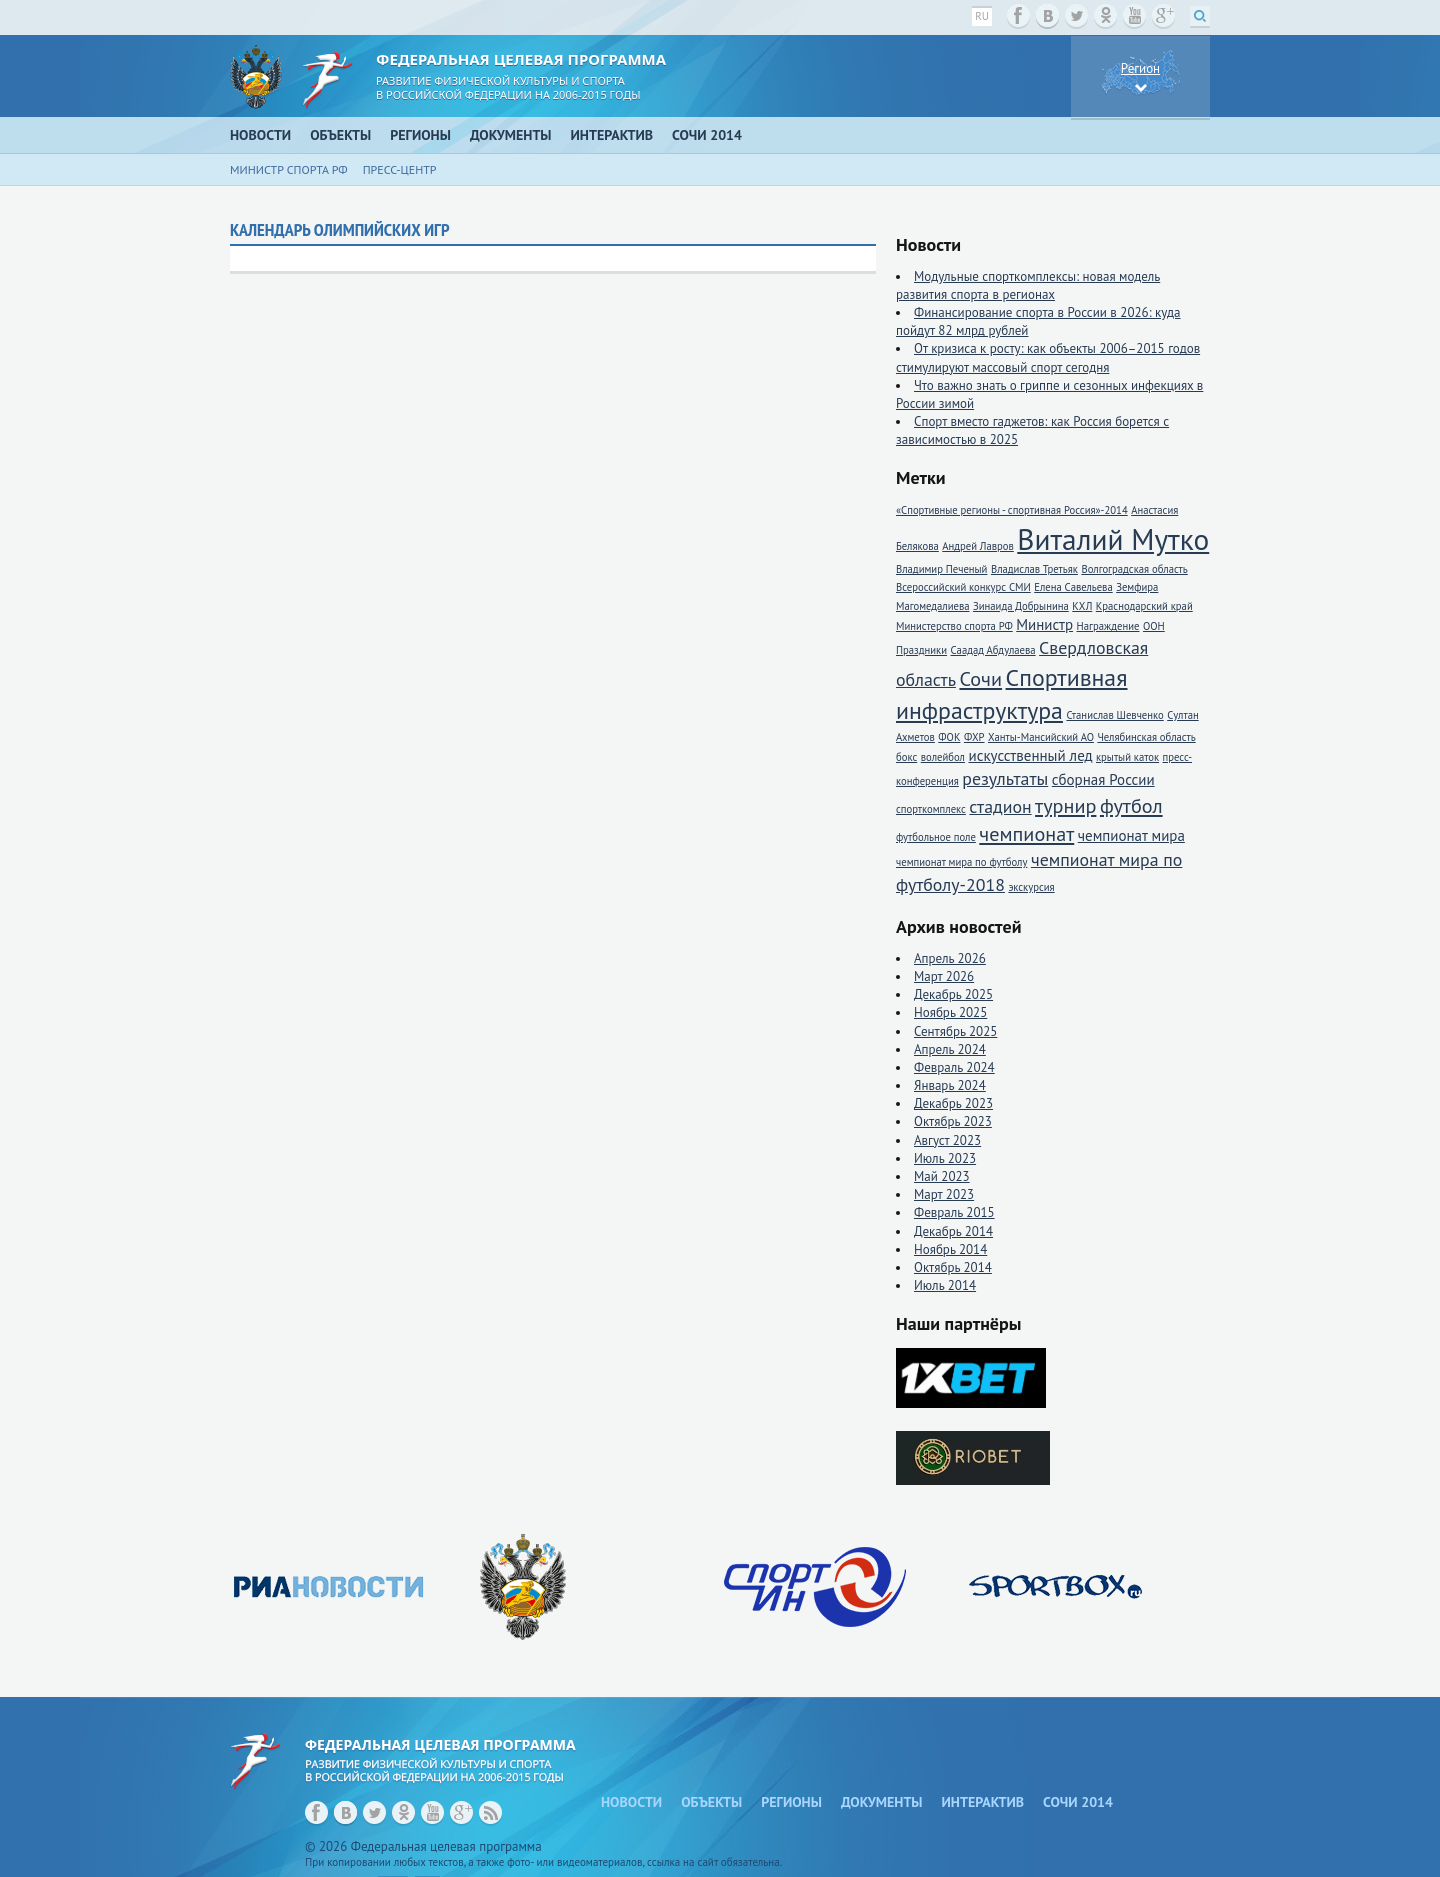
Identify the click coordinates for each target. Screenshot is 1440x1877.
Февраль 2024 (954, 1067)
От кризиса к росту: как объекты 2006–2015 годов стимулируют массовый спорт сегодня (1048, 357)
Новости (260, 135)
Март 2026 (944, 976)
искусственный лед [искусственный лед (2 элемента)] (1030, 755)
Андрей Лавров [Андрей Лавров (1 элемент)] (978, 546)
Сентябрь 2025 (955, 1031)
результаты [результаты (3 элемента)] (1005, 778)
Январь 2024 (950, 1085)
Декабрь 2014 (953, 1231)
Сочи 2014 (707, 135)
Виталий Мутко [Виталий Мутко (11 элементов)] (1113, 539)
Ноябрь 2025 (950, 1012)
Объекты (340, 135)
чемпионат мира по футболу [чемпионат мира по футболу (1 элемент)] (961, 862)
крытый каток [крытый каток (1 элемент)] (1127, 757)
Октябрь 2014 (953, 1267)
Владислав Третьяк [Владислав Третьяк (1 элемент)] (1034, 569)
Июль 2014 (945, 1285)
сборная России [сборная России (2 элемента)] (1103, 779)
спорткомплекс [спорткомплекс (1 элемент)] (931, 809)
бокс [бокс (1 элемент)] (906, 757)
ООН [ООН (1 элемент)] (1154, 626)
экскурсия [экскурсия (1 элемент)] (1031, 887)
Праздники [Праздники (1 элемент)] (921, 650)
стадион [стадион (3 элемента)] (1000, 806)
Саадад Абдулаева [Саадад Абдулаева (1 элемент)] (993, 650)
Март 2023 (944, 1194)
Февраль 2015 (954, 1212)
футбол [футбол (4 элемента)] (1131, 805)
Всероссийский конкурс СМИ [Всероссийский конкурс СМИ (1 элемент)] (963, 587)
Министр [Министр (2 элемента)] (1044, 624)
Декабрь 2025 (953, 994)
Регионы (420, 135)
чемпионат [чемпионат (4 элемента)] (1026, 833)
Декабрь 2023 (953, 1103)
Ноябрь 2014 (950, 1249)
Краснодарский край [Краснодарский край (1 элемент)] (1144, 606)
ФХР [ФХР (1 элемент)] (974, 737)
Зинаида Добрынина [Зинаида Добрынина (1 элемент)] (1021, 606)
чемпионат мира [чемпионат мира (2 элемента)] (1131, 835)
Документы (511, 135)
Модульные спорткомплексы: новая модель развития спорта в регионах (1028, 285)
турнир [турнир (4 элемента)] (1065, 805)
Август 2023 (947, 1140)
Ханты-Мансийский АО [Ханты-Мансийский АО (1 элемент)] (1041, 737)
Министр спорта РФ (289, 169)
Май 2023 (942, 1176)
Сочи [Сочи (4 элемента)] (980, 678)
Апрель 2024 (950, 1049)
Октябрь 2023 (953, 1121)
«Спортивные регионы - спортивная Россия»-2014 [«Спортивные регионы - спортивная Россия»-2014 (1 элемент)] (1012, 510)
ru (982, 16)
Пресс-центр (400, 169)
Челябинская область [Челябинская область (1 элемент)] (1146, 737)
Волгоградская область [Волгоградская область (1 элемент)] (1134, 569)
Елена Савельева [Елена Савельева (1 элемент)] (1073, 587)
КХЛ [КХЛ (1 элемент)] (1082, 606)
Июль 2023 (945, 1158)
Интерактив (612, 135)
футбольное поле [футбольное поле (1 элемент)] (936, 837)
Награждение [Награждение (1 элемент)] (1108, 626)
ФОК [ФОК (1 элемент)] (949, 737)
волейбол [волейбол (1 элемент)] (943, 757)
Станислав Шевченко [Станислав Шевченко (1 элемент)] (1114, 715)
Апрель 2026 (950, 958)
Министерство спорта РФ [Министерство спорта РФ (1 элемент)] (954, 626)
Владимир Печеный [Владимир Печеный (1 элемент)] (941, 569)
